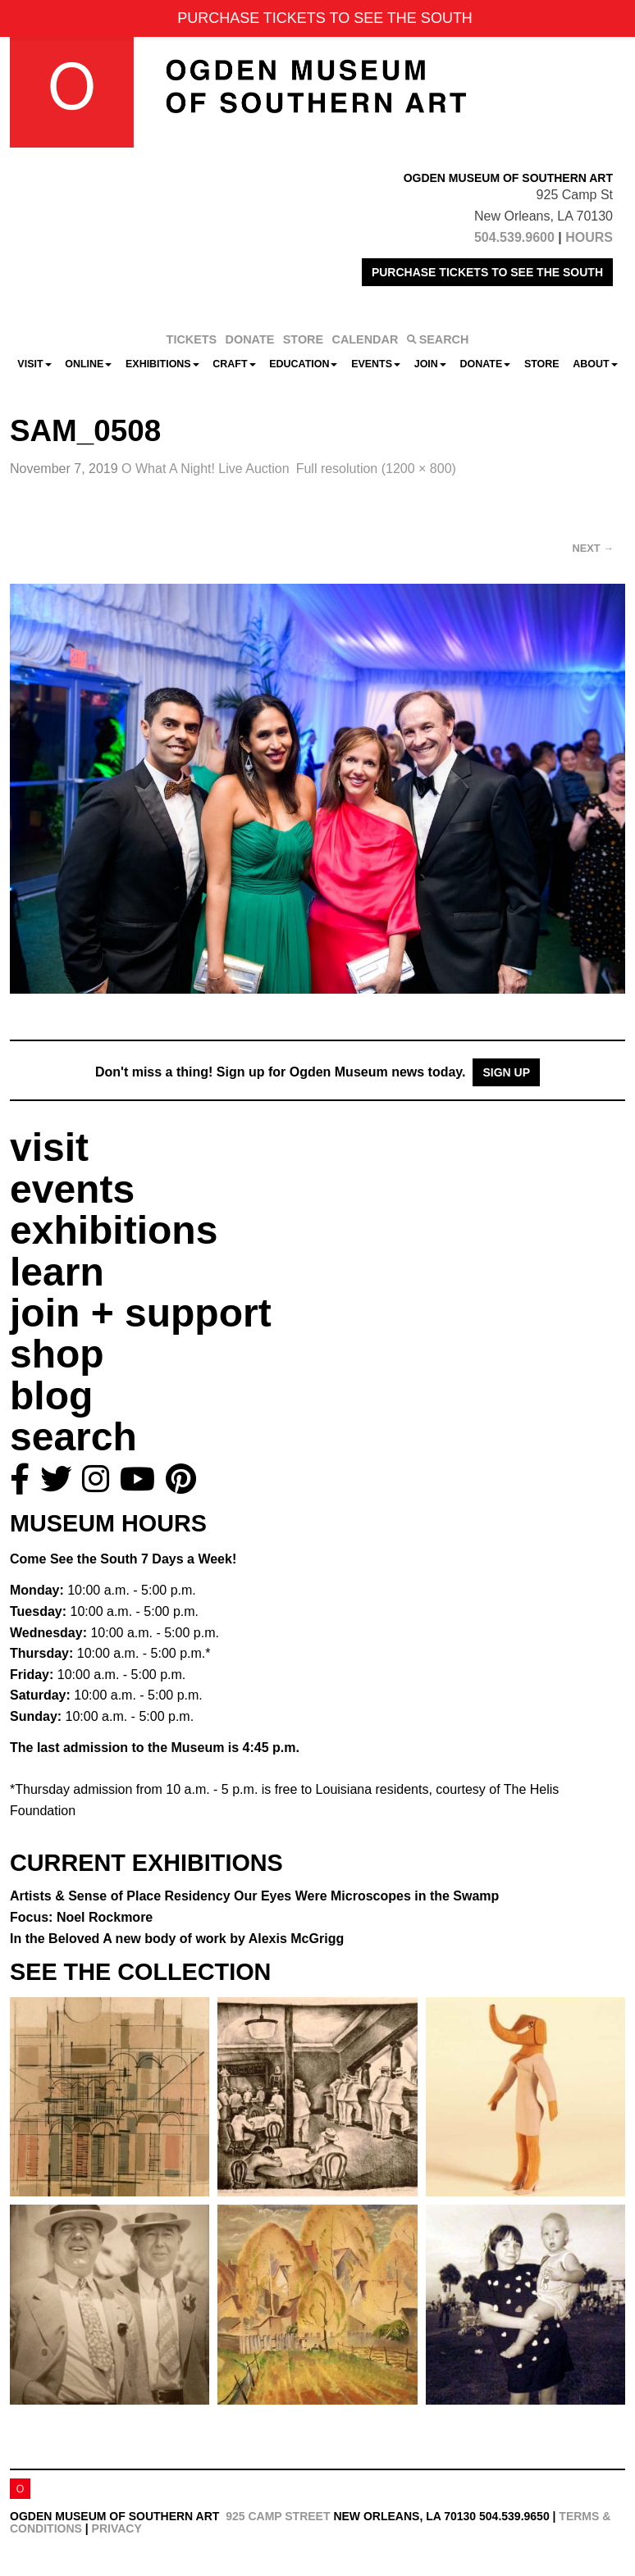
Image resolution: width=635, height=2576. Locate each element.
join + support (141, 1313)
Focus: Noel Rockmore (81, 1917)
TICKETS (192, 339)
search (73, 1437)
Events (375, 364)
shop (57, 1354)
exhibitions (113, 1230)
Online (88, 364)
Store (542, 364)
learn (57, 1272)
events (72, 1189)
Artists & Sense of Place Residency (254, 1896)
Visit (34, 364)
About (595, 364)
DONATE (250, 339)
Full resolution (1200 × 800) (376, 469)
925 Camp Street (278, 2516)
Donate (484, 364)
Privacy (117, 2528)
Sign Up (506, 1072)
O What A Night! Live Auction (205, 469)
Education (303, 364)
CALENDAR (365, 339)
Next (593, 548)
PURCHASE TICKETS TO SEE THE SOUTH (487, 272)
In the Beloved (177, 1939)
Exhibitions (162, 364)
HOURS (589, 237)
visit (49, 1147)
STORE (303, 339)
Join (430, 364)
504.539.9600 (514, 237)
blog (51, 1396)
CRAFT (233, 364)
